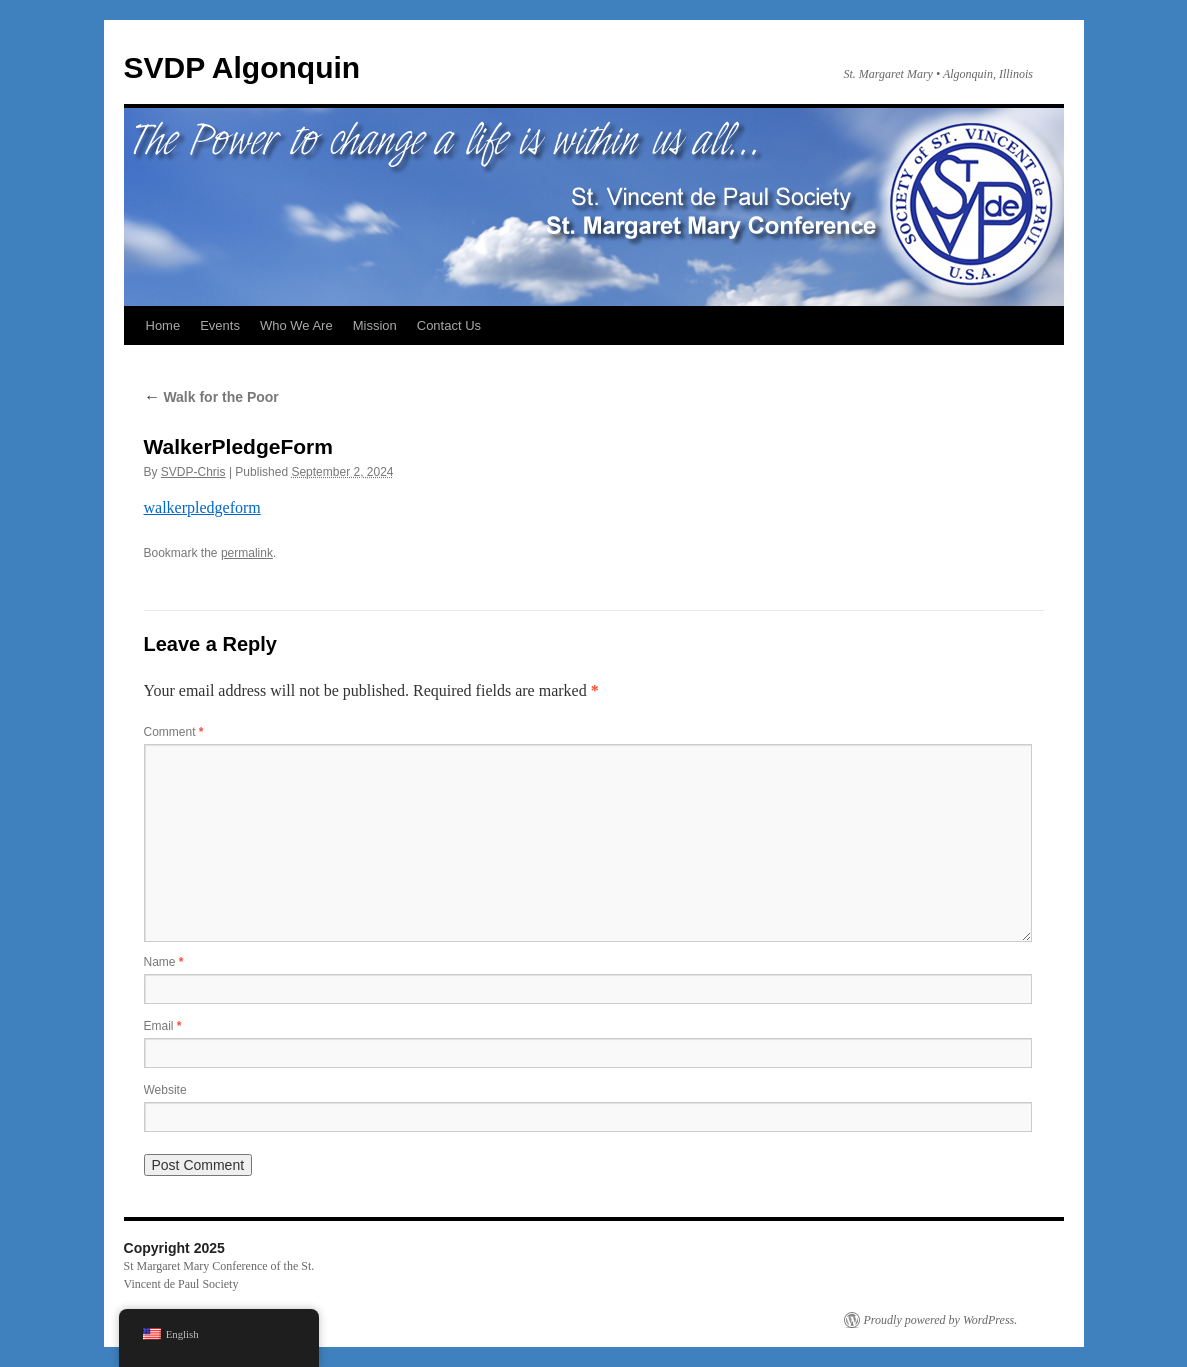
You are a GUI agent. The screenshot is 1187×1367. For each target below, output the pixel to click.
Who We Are (296, 325)
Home (163, 325)
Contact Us (449, 325)
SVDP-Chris (193, 472)
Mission (375, 325)
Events (220, 325)
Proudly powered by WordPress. (941, 1320)
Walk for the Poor (211, 397)
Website (165, 1090)
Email (163, 1026)
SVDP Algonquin (242, 67)
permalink (247, 553)
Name (164, 962)
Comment (174, 732)
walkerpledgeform (202, 507)
